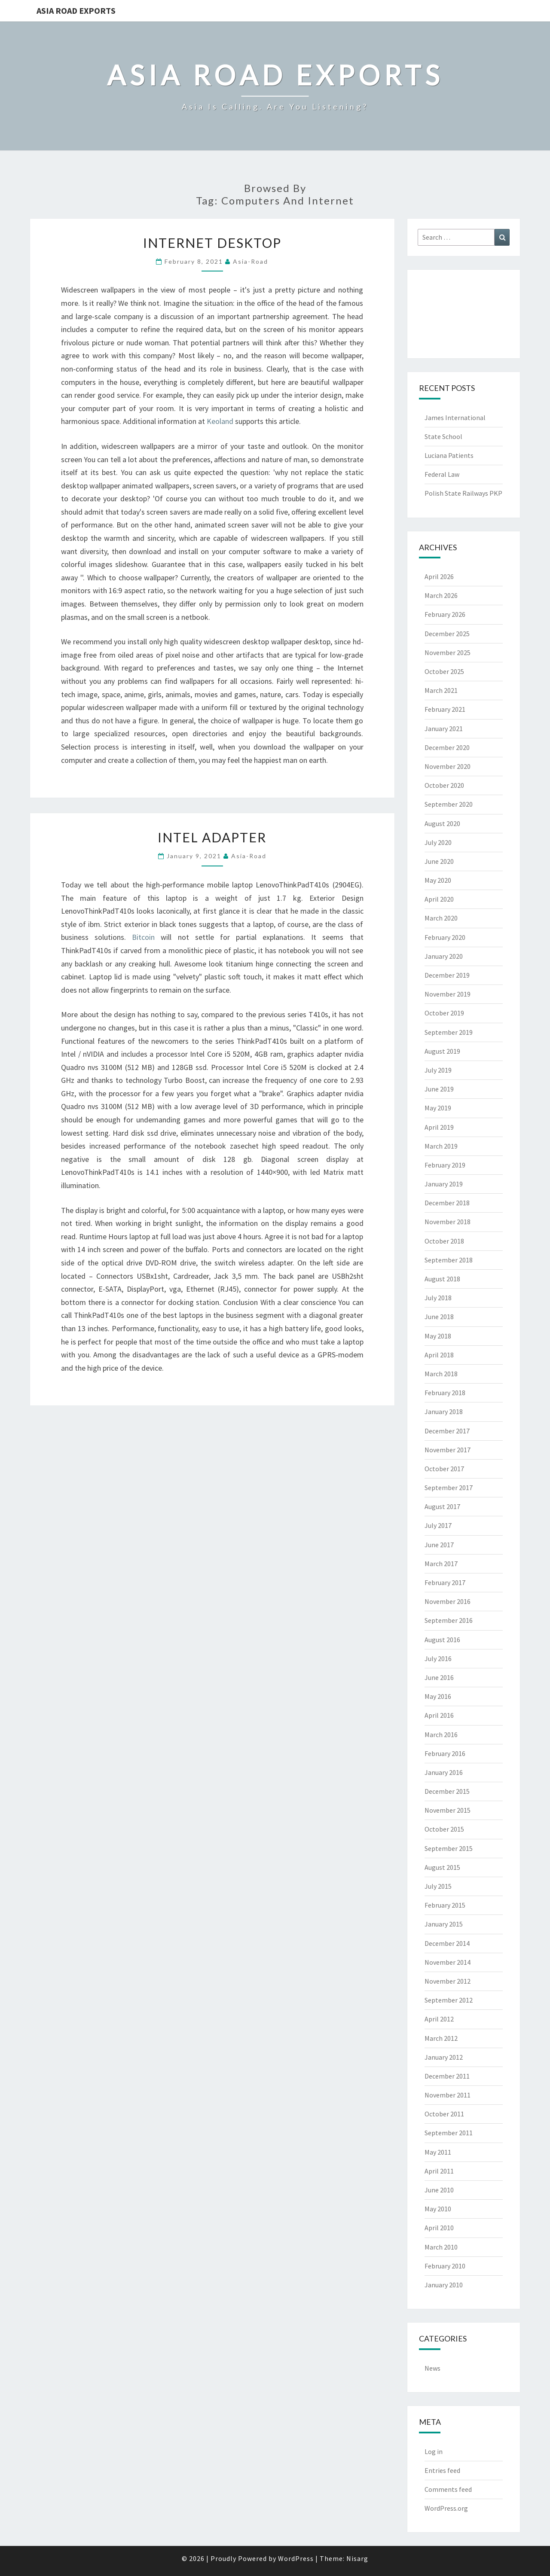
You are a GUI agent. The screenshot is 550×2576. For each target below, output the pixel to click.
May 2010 (438, 2208)
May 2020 (438, 880)
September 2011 (449, 2132)
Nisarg (357, 2558)
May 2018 (438, 1336)
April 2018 (439, 1354)
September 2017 (449, 1487)
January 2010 (444, 2284)
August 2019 (442, 1051)
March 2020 (441, 918)
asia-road (250, 261)
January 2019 (444, 1184)
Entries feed (442, 2470)
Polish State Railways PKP (463, 493)
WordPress (296, 2558)
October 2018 (444, 1241)
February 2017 (445, 1582)
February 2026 (445, 614)
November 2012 (448, 1981)
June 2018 (439, 1316)
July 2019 (438, 1070)
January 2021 (444, 728)
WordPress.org (446, 2508)
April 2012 (439, 2019)
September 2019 (449, 1032)
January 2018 (444, 1411)
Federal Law (442, 474)
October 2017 (444, 1468)
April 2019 (439, 1127)
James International (455, 417)
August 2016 (442, 1639)
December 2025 (447, 633)
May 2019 (438, 1108)
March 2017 (441, 1563)
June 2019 (439, 1089)
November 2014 (448, 1962)
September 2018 (449, 1260)
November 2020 (448, 766)
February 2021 (445, 709)
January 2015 (444, 1924)
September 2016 (449, 1620)
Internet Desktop (212, 242)
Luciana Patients (449, 455)
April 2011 (439, 2171)
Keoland (220, 421)
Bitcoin (143, 937)
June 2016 (439, 1677)
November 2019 (448, 994)
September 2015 (449, 1848)
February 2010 (445, 2266)
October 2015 (444, 1829)
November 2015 (448, 1810)
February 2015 (445, 1905)
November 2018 (448, 1221)
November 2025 (448, 652)
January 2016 (444, 1772)
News (432, 2368)
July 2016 (438, 1658)
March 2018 (441, 1373)
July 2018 (438, 1297)
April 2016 (439, 1715)
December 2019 (447, 975)
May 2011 (438, 2152)
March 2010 (441, 2247)
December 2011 (447, 2076)
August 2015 (442, 1867)
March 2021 (441, 690)
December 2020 (447, 747)
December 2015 (447, 1791)
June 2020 (439, 861)
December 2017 (447, 1431)
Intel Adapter (212, 837)
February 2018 (445, 1392)
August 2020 (442, 823)
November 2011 (448, 2095)
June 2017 (439, 1544)
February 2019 (445, 1165)
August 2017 (442, 1506)
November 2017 (448, 1449)
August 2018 (442, 1278)
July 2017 (438, 1525)
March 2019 (441, 1146)
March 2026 (441, 595)
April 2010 (439, 2227)
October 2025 (444, 671)
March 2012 (441, 2038)
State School (443, 436)
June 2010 (439, 2190)
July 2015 (438, 1886)
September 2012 (449, 2000)
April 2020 (439, 899)
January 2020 (444, 956)
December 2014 (447, 1943)
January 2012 (444, 2057)
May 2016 (438, 1696)
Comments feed (448, 2489)
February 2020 (445, 937)
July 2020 (438, 842)
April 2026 (439, 576)
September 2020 (449, 804)
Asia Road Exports (76, 10)
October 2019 (444, 1013)
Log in (434, 2451)
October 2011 (444, 2114)
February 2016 (445, 1753)
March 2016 (441, 1734)
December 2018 (447, 1202)
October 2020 (444, 785)
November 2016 (448, 1601)
